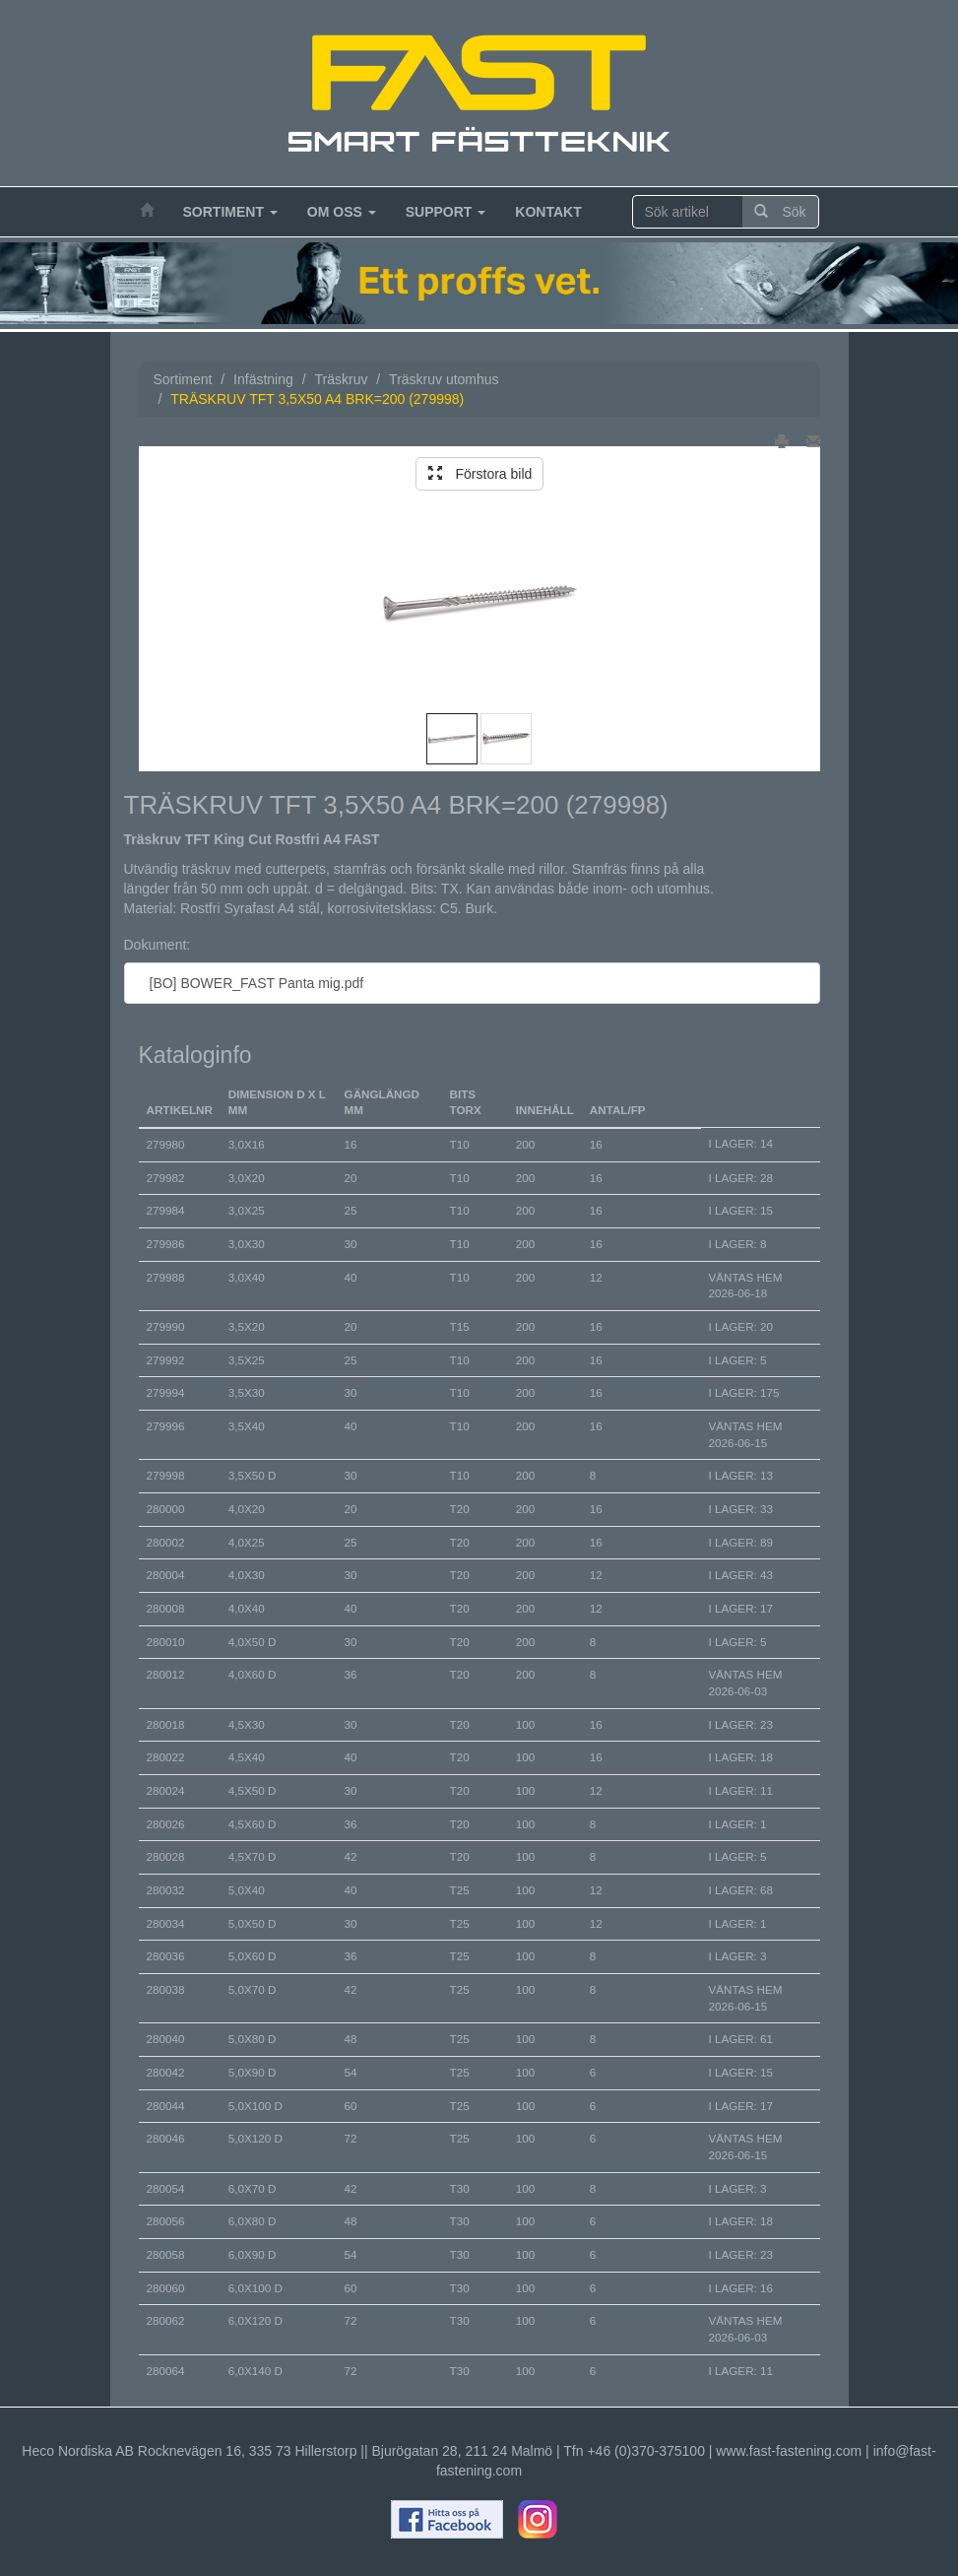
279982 (166, 1177)
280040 (166, 2038)
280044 (166, 2105)
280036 (166, 1955)
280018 (166, 1724)
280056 (166, 2220)
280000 (166, 1508)
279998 (166, 1475)
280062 (166, 2320)
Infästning (263, 379)
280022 (166, 1756)
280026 (166, 1823)
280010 (166, 1641)
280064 (166, 2370)
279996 (166, 1426)
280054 (166, 2188)
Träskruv (340, 379)
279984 (166, 1210)
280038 (166, 1989)
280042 (166, 2072)
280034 (166, 1923)
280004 (166, 1574)
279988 (166, 1277)
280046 (166, 2138)
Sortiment (230, 212)
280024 (166, 1790)
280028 (166, 1856)
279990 (166, 1326)
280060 (166, 2287)
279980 (166, 1144)
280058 (166, 2254)
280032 (166, 1889)
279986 (166, 1243)
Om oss (341, 212)
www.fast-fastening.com (789, 2451)
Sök (779, 212)
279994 (166, 1392)
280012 (166, 1674)
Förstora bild (480, 474)
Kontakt (548, 212)
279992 (166, 1360)
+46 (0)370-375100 (646, 2451)
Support (446, 212)
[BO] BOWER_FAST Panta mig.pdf (252, 983)
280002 (166, 1542)
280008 (166, 1608)
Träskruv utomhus (444, 379)
